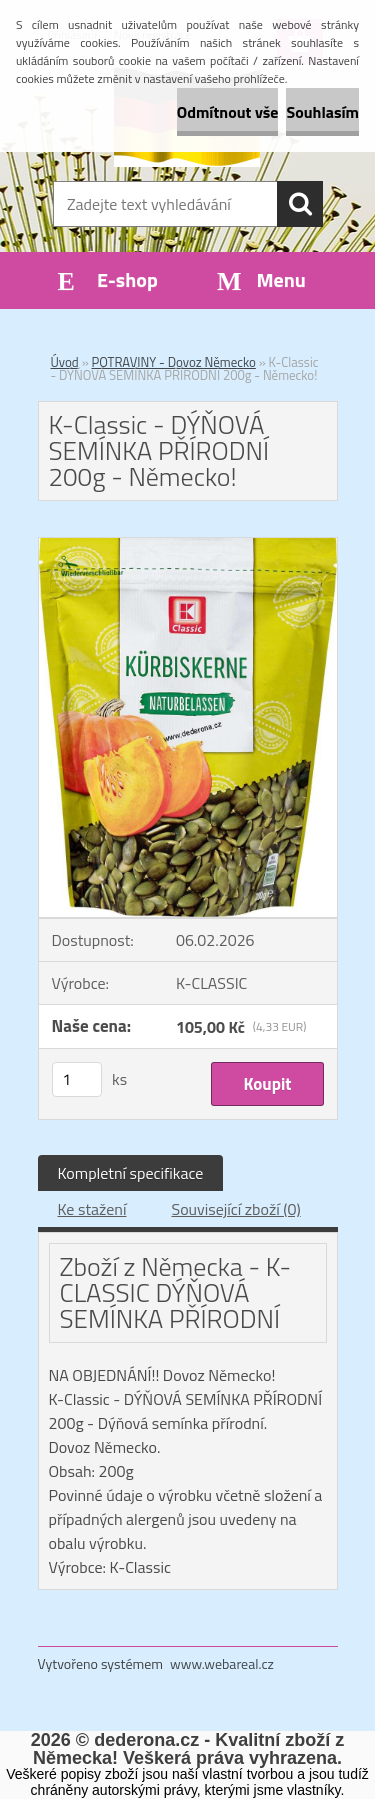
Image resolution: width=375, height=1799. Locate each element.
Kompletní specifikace (131, 1173)
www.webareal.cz (222, 1663)
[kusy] (77, 1079)
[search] (300, 204)
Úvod (65, 362)
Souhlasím (322, 112)
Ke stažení (92, 1209)
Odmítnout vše (228, 112)
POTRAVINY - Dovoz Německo (174, 362)
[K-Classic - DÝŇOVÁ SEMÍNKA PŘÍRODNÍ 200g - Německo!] (188, 546)
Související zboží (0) (235, 1209)
